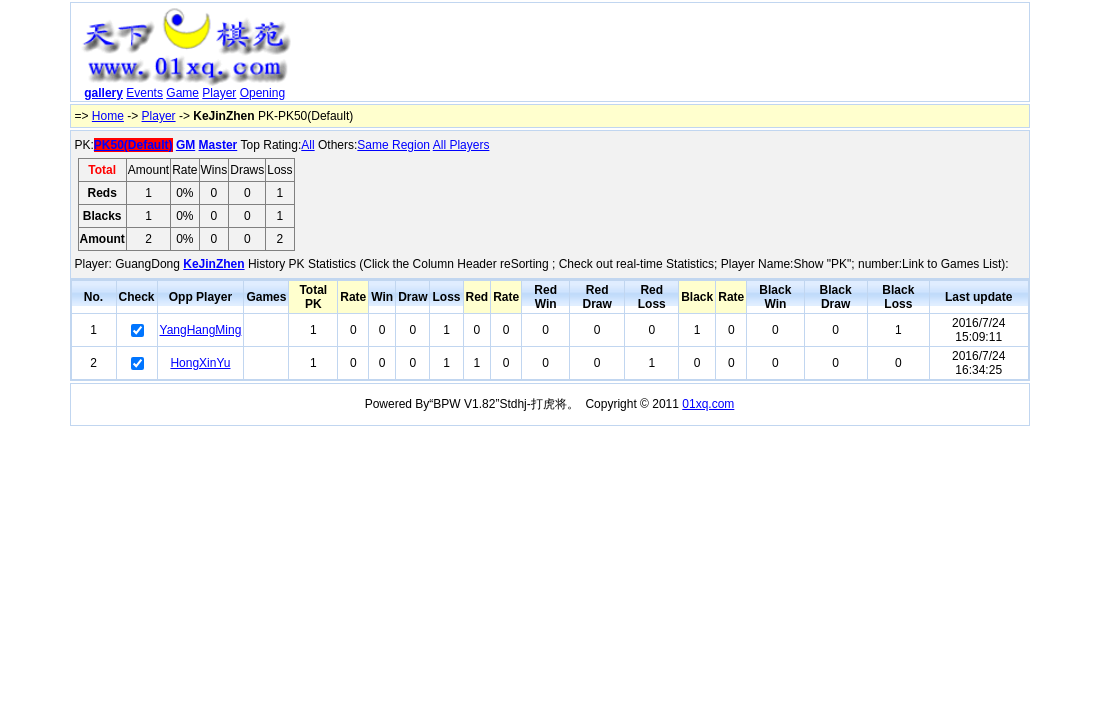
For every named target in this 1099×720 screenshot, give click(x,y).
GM (185, 145)
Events (144, 93)
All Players (461, 145)
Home (108, 116)
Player (219, 93)
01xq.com (708, 404)
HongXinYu (200, 363)
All (307, 145)
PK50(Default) (133, 145)
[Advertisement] (663, 56)
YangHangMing (201, 330)
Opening (262, 93)
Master (218, 145)
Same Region (393, 145)
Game (182, 93)
